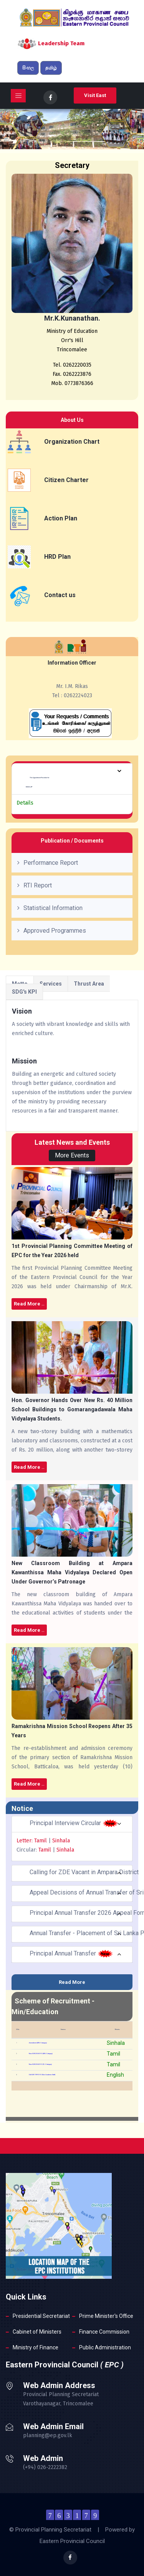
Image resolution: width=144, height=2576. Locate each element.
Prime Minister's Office (106, 2316)
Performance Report (50, 862)
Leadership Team (61, 43)
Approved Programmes (54, 930)
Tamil (41, 1840)
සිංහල (28, 68)
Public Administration (105, 2347)
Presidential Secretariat (41, 2316)
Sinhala (60, 1840)
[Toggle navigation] (18, 95)
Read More (72, 1982)
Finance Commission (104, 2332)
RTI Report (37, 885)
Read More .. (29, 1304)
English (115, 2075)
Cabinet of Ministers (37, 2332)
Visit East (95, 95)
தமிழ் (51, 68)
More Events (72, 1155)
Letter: (25, 1840)
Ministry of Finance (35, 2347)
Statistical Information (53, 908)
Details (25, 803)
